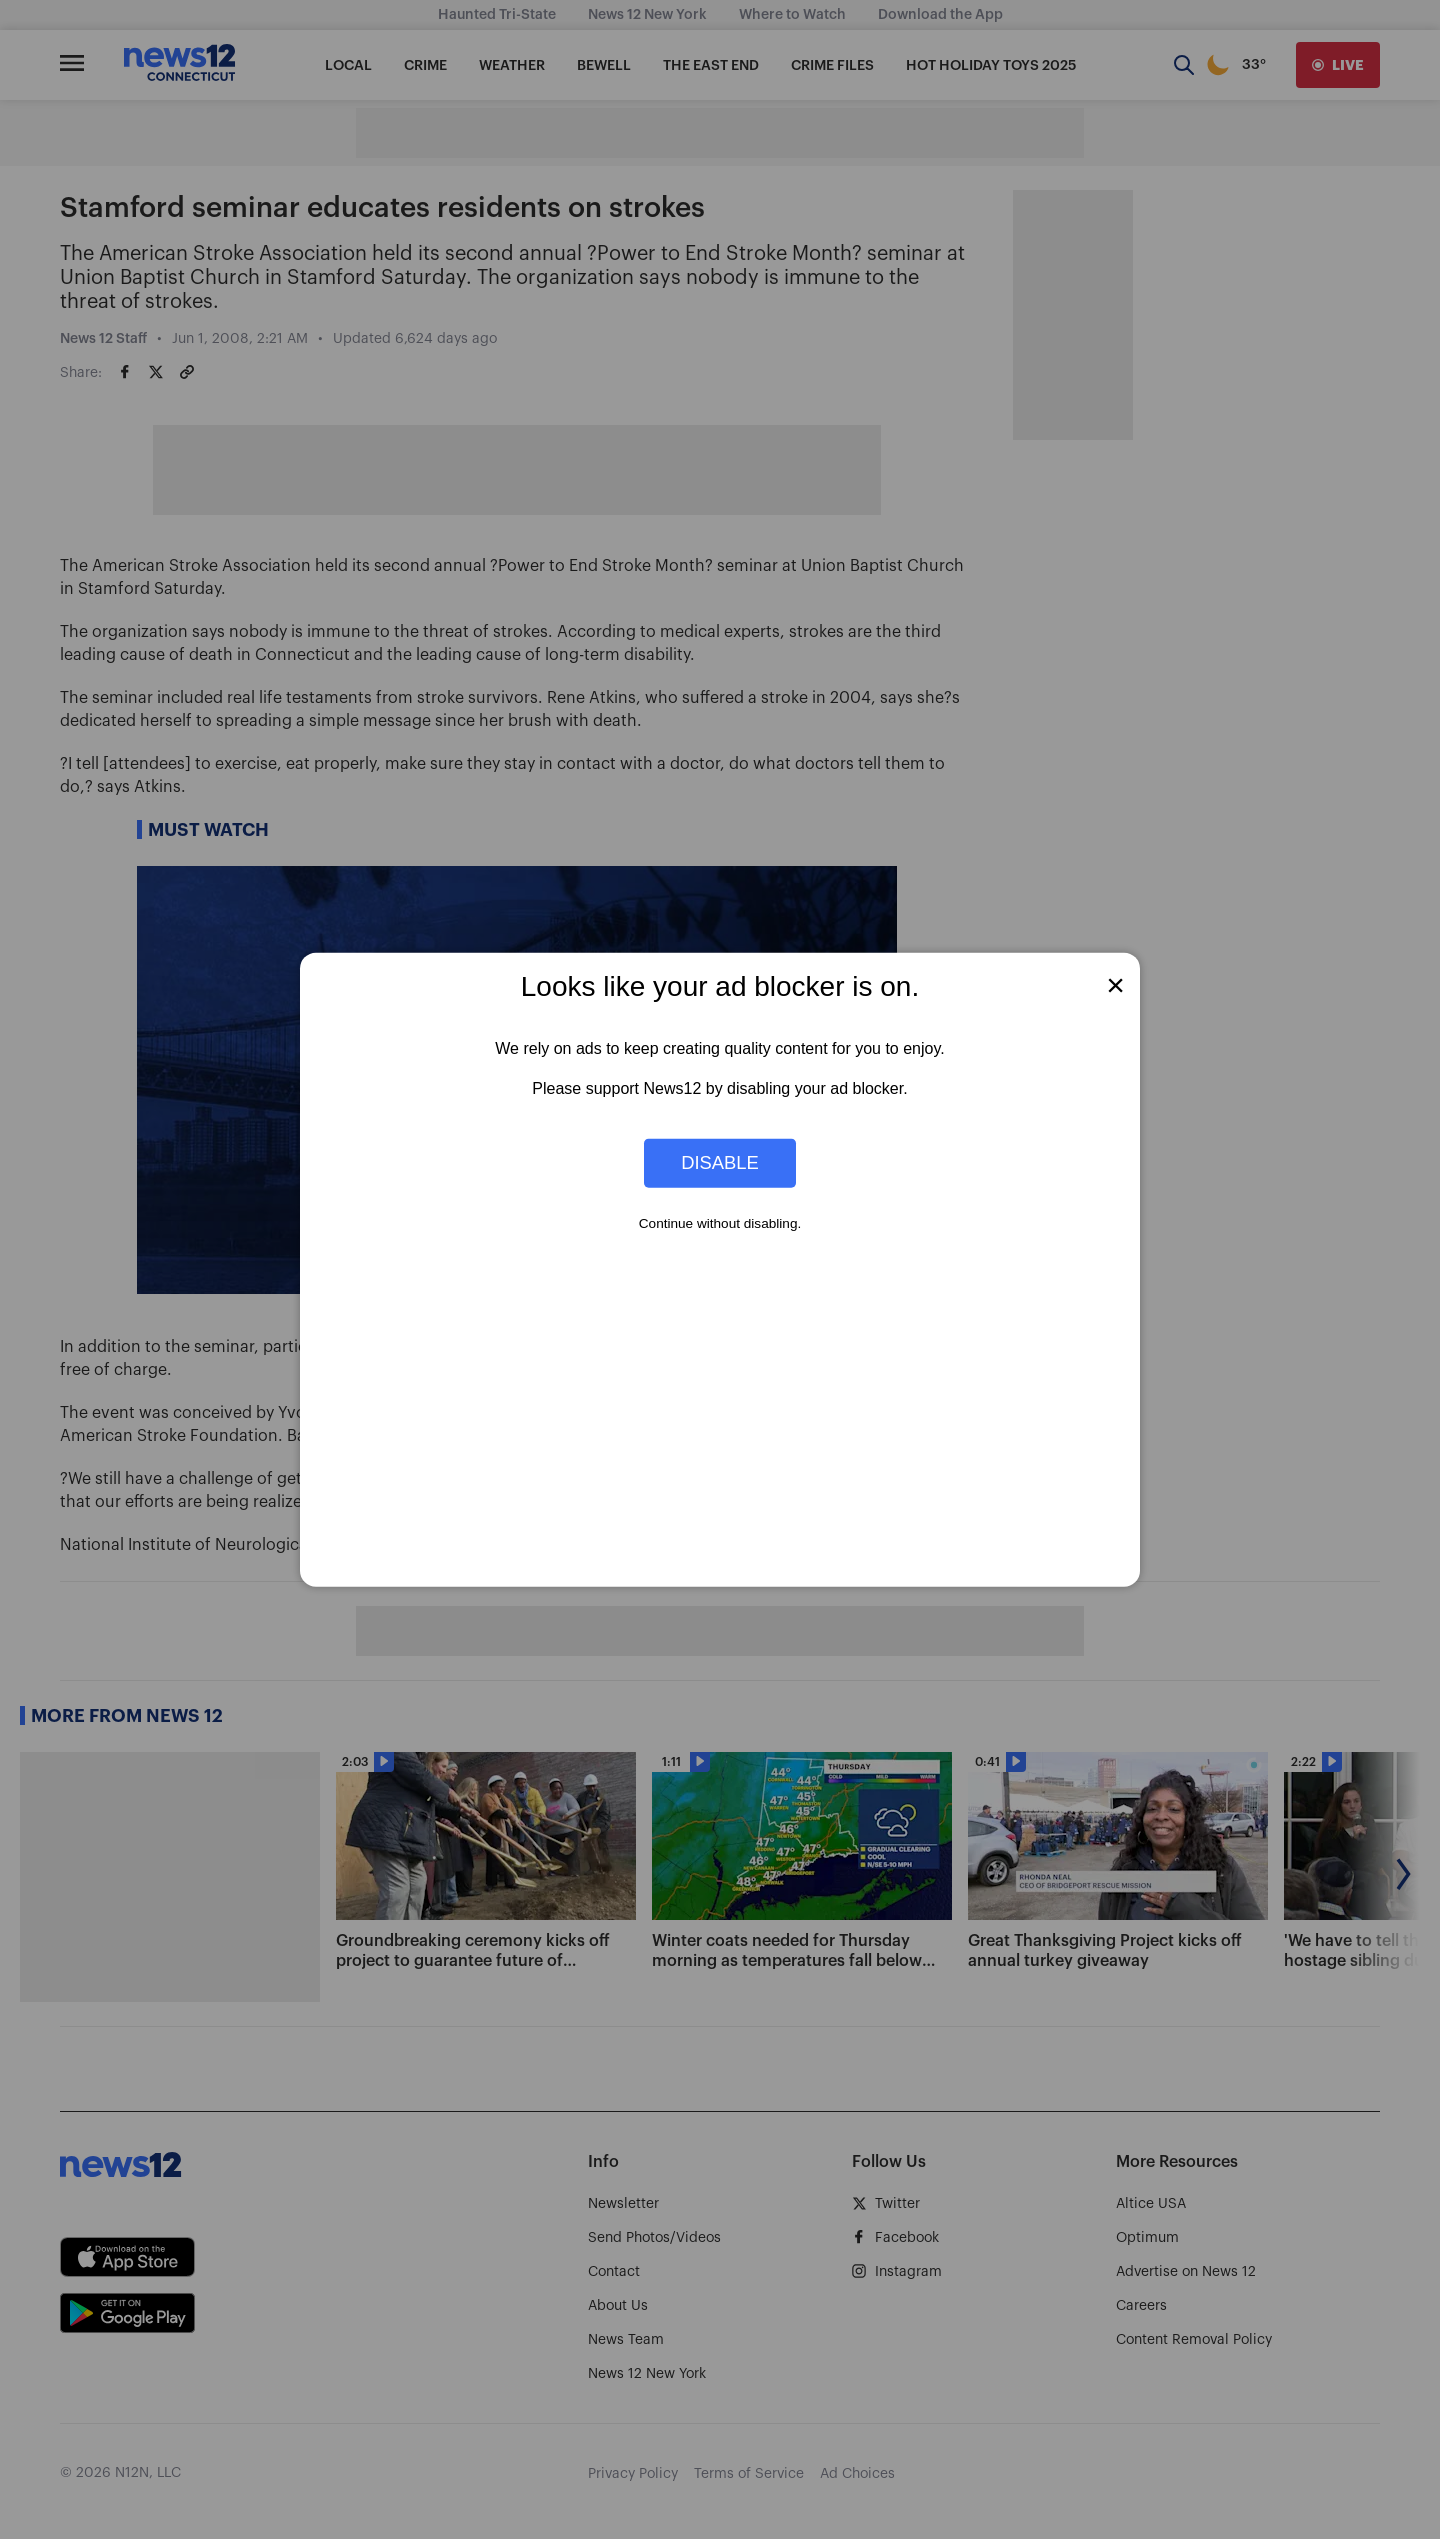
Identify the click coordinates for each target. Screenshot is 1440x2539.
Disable (720, 1162)
